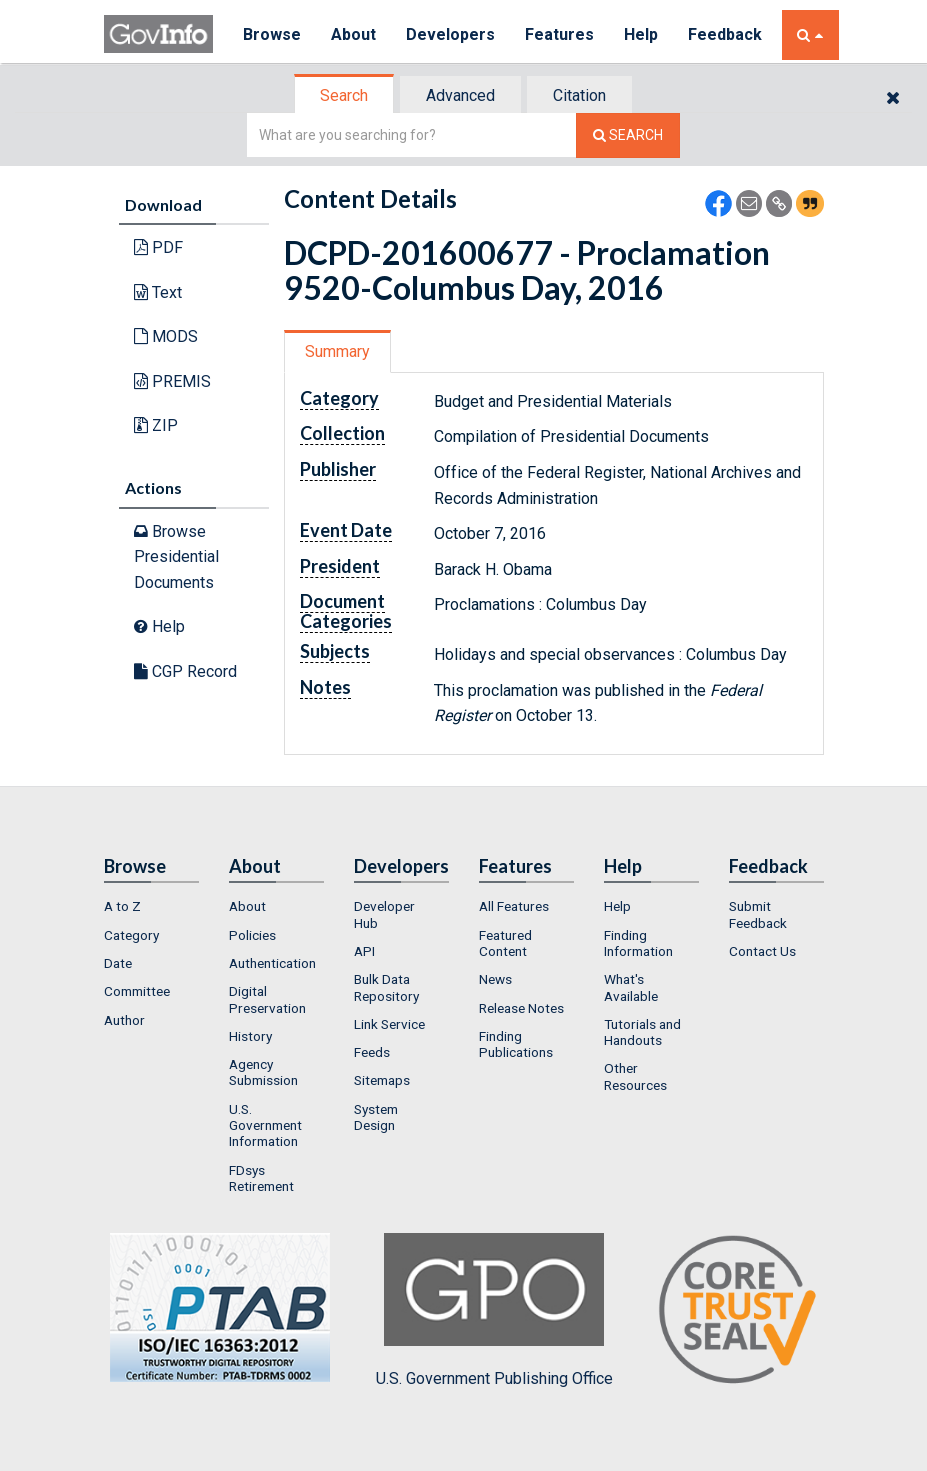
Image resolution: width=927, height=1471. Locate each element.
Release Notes (521, 1008)
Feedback (725, 34)
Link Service (389, 1024)
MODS (166, 336)
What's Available (631, 987)
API (364, 951)
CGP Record (185, 671)
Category (131, 935)
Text (158, 292)
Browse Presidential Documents (176, 557)
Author (124, 1020)
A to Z (122, 906)
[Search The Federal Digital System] (628, 135)
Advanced (460, 95)
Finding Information (638, 943)
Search (344, 95)
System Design (376, 1117)
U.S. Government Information (265, 1125)
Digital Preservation (267, 999)
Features (559, 34)
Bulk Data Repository (386, 987)
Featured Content (505, 943)
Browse (272, 34)
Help (641, 34)
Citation (579, 95)
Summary (337, 351)
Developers (450, 34)
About (353, 34)
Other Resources (635, 1076)
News (495, 979)
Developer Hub (384, 914)
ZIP (156, 425)
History (250, 1036)
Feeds (372, 1052)
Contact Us (762, 951)
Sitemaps (382, 1080)
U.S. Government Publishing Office (494, 1310)
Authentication (272, 963)
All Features (514, 906)
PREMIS (172, 381)
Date (118, 963)
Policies (252, 935)
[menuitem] (151, 906)
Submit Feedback (758, 914)
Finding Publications (516, 1044)
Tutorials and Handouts (642, 1032)
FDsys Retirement (261, 1178)
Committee (137, 991)
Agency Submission (263, 1072)
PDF (158, 247)
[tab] (345, 95)
